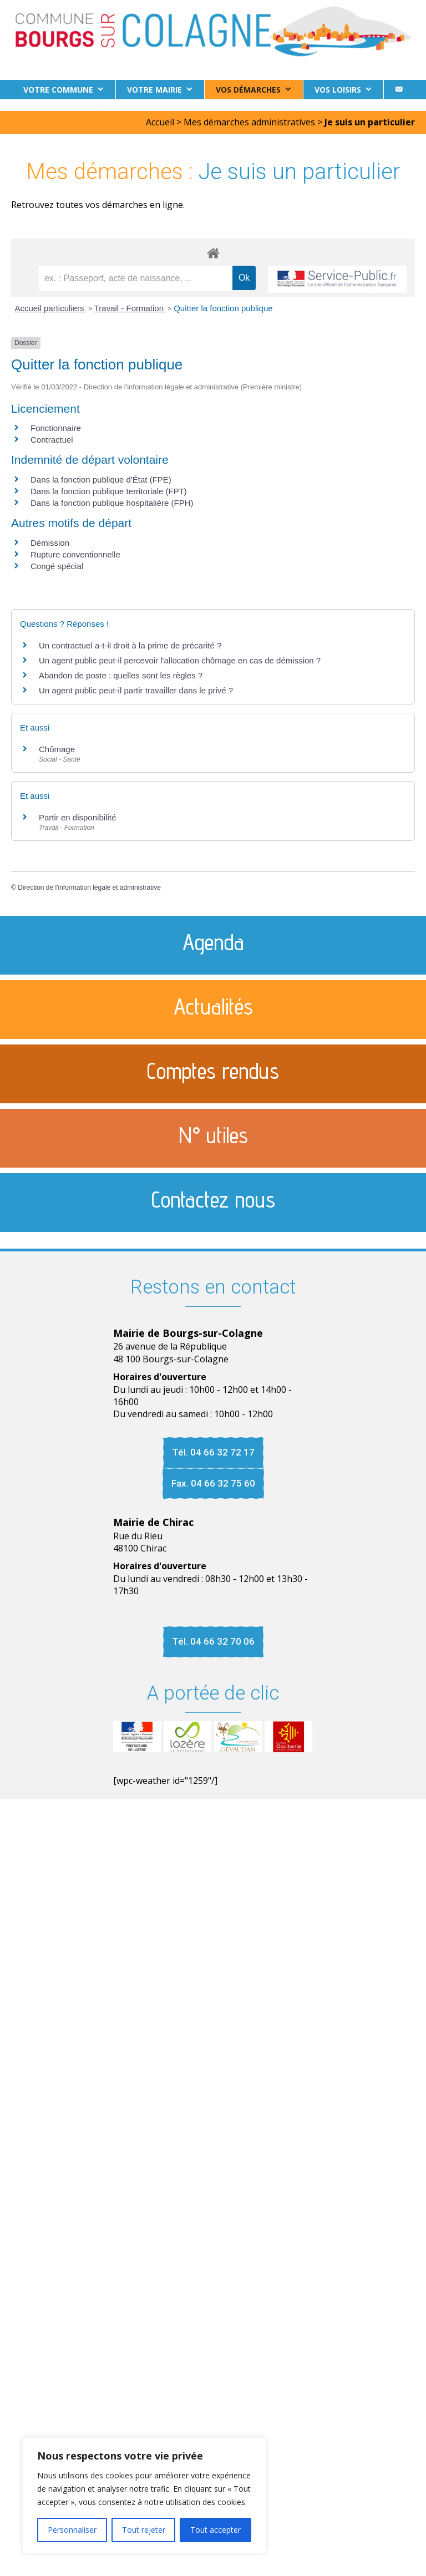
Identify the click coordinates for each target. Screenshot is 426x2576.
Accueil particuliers (51, 308)
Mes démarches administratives (249, 122)
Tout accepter (215, 2529)
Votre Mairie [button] (154, 89)
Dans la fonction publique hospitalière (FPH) (112, 503)
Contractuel (52, 439)
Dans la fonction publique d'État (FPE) (101, 479)
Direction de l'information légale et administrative (89, 887)
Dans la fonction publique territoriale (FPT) (109, 491)
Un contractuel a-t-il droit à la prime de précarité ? (130, 645)
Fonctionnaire (56, 428)
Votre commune (58, 89)
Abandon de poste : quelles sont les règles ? (120, 675)
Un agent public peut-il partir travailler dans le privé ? (136, 690)
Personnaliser (72, 2529)
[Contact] (399, 89)
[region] (144, 2495)
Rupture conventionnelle (75, 554)
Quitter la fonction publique (223, 308)
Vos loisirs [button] (338, 89)
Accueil (160, 122)
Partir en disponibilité (77, 817)
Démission (50, 542)
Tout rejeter (143, 2529)
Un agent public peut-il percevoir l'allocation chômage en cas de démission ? (180, 660)
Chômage (57, 749)
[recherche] (135, 278)
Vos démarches (248, 89)
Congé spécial (57, 566)
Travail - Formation (130, 308)
